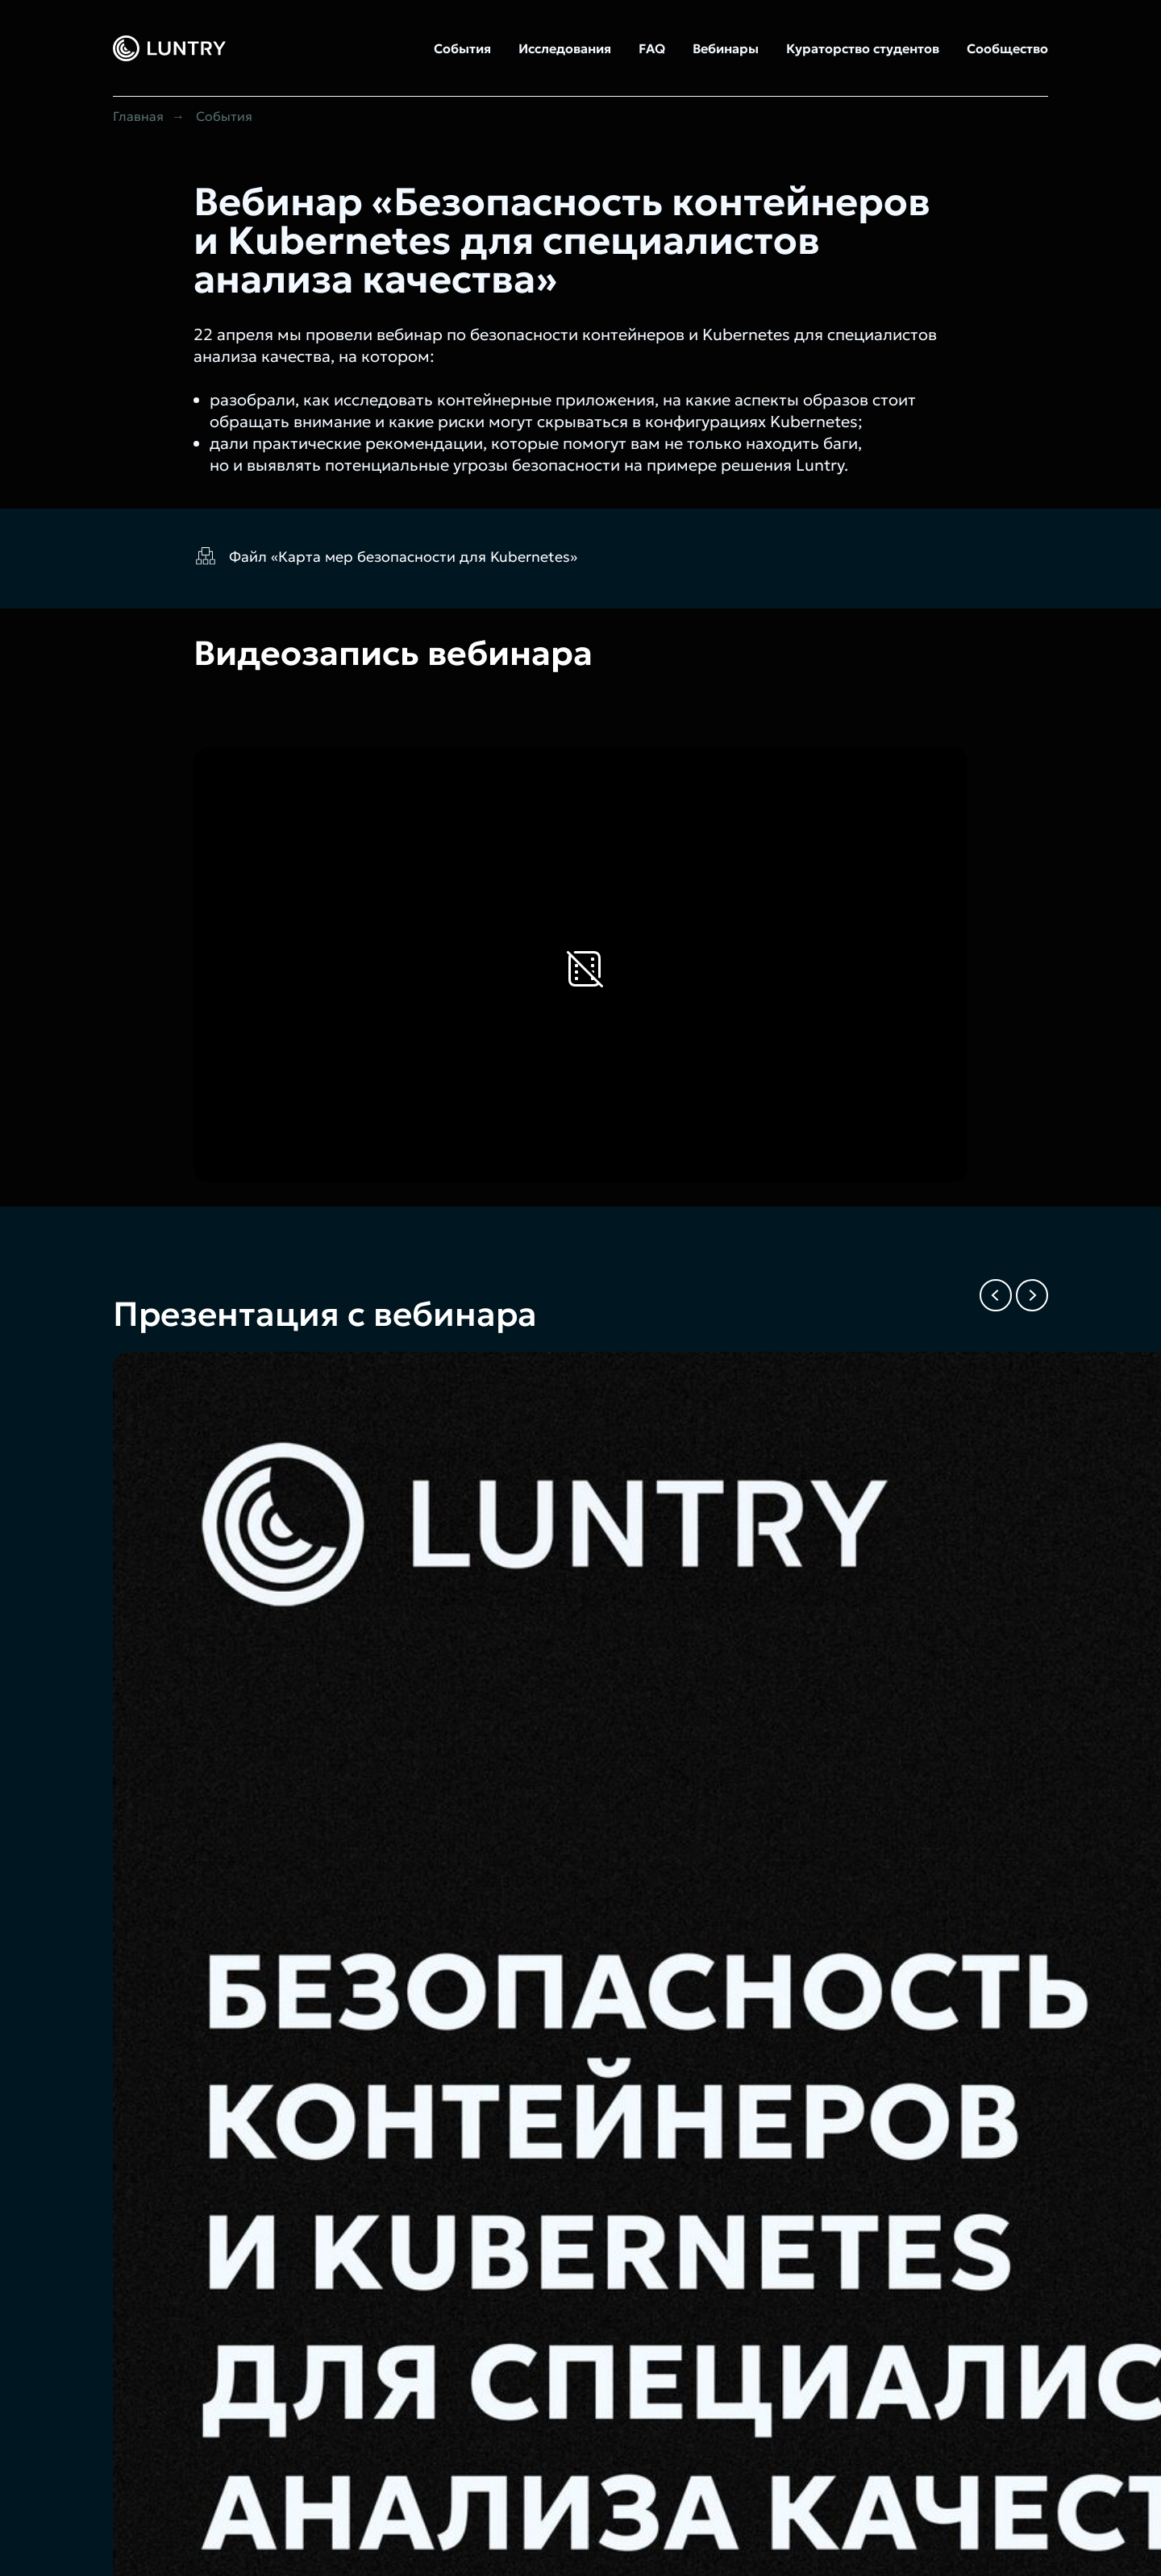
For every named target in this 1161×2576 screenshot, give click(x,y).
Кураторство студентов (862, 48)
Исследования (564, 48)
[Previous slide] (996, 1295)
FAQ (652, 48)
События (462, 48)
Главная (138, 116)
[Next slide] (1032, 1295)
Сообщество (1007, 48)
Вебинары (726, 48)
